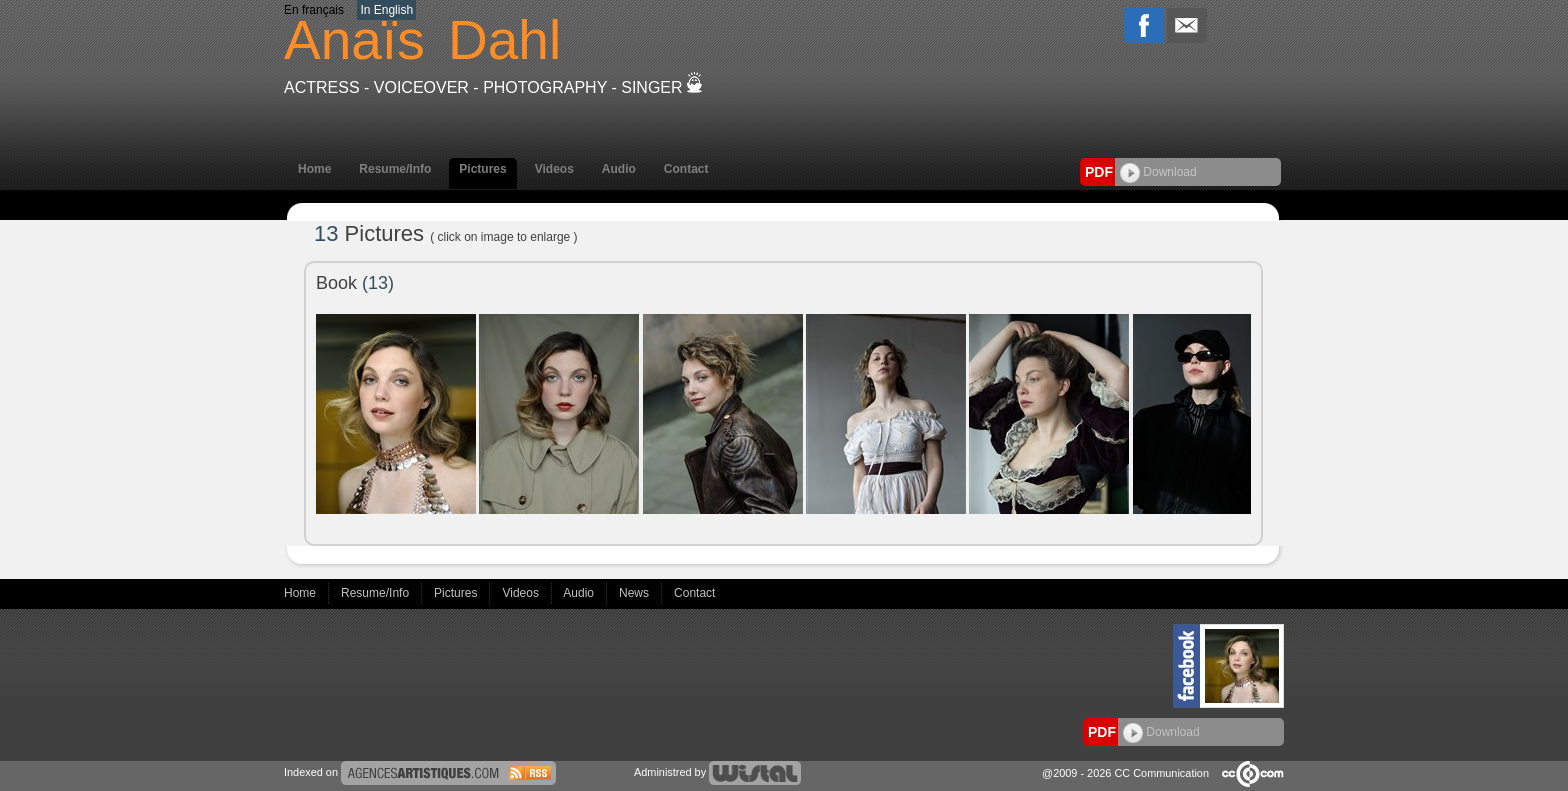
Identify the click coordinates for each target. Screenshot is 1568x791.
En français (314, 10)
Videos (554, 169)
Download (1158, 172)
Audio (619, 169)
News (635, 593)
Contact (686, 169)
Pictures (482, 169)
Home (314, 169)
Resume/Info (395, 169)
